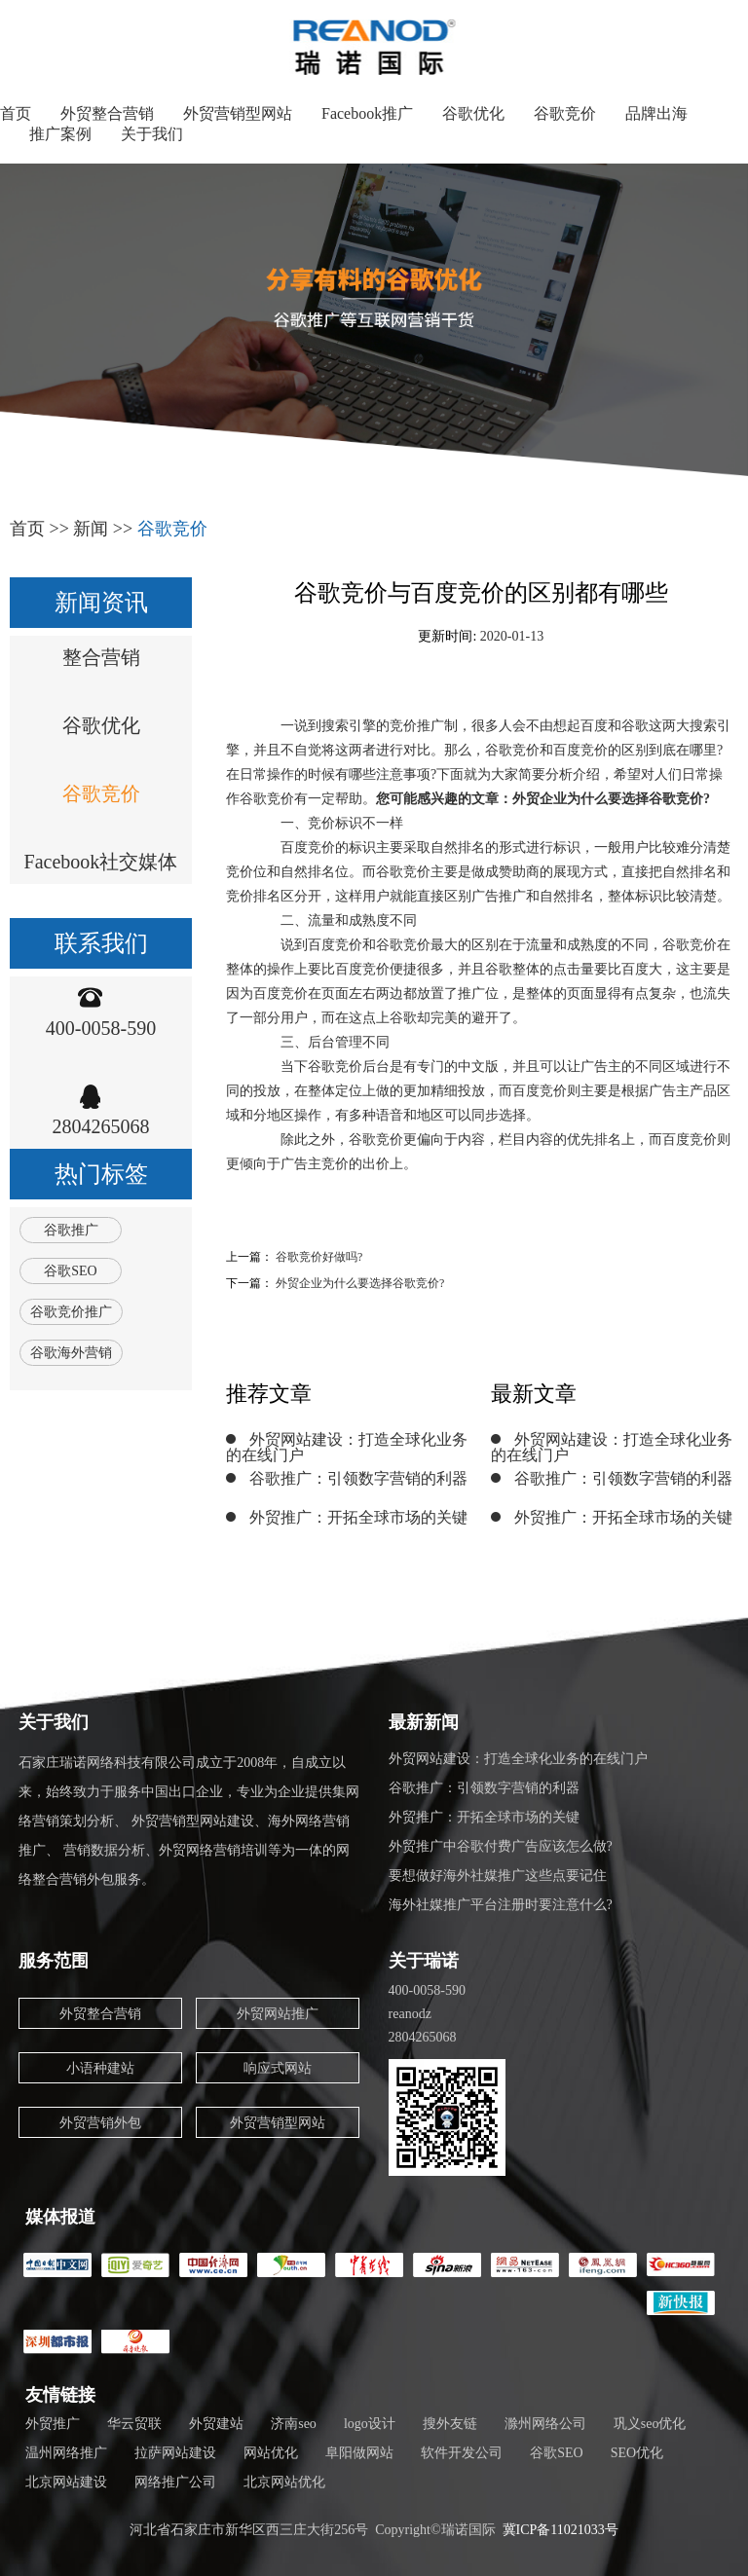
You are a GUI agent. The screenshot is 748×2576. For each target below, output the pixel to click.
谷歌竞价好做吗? (319, 1257)
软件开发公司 (462, 2453)
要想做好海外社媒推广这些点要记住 (498, 1875)
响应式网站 (277, 2068)
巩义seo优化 (650, 2423)
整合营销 (101, 657)
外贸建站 (216, 2423)
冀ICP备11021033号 (560, 2529)
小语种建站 (100, 2068)
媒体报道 (60, 2216)
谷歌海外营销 (71, 1352)
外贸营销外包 (100, 2123)
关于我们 (152, 134)
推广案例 (60, 134)
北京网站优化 (284, 2482)
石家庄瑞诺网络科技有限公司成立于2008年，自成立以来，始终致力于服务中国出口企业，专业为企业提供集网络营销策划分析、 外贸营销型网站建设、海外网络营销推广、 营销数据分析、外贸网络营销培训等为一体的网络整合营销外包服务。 (189, 1821)
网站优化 (270, 2453)
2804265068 (101, 1126)
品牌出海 (656, 113)
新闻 (90, 528)
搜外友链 (450, 2423)
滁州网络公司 (545, 2423)
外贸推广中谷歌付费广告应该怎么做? (501, 1846)
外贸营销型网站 (237, 113)
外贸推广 (52, 2423)
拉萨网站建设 (175, 2453)
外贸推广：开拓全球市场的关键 (358, 1517)
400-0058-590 (101, 1028)
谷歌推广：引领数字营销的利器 (358, 1478)
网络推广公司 (175, 2482)
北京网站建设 (66, 2482)
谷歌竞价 (565, 113)
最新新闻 (424, 1722)
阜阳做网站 (359, 2453)
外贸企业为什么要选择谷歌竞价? (360, 1283)
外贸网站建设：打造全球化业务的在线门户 (347, 1447)
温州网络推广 (66, 2453)
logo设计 (369, 2423)
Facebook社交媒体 (101, 861)
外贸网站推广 (277, 2013)
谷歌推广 (71, 1230)
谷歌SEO (70, 1271)
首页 (15, 113)
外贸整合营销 (107, 113)
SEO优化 (637, 2453)
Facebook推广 (367, 113)
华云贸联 (134, 2423)
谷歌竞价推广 (71, 1312)
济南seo (294, 2423)
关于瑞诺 (424, 1960)
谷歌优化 (473, 113)
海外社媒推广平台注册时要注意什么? (501, 1904)
